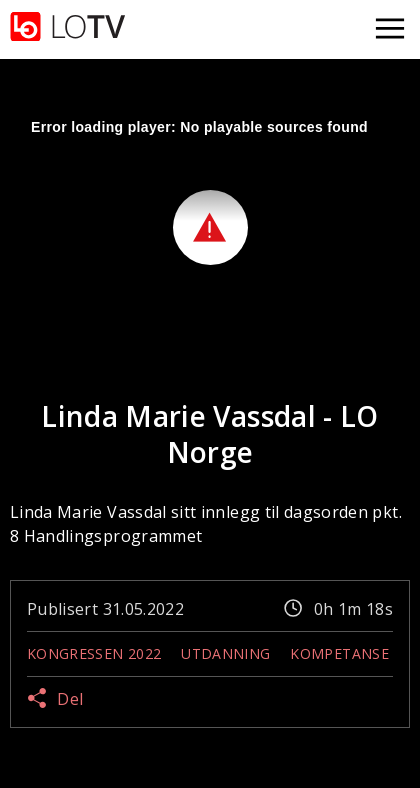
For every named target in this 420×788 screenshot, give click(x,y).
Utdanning (225, 653)
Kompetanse (339, 653)
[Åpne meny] (390, 29)
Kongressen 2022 (94, 653)
